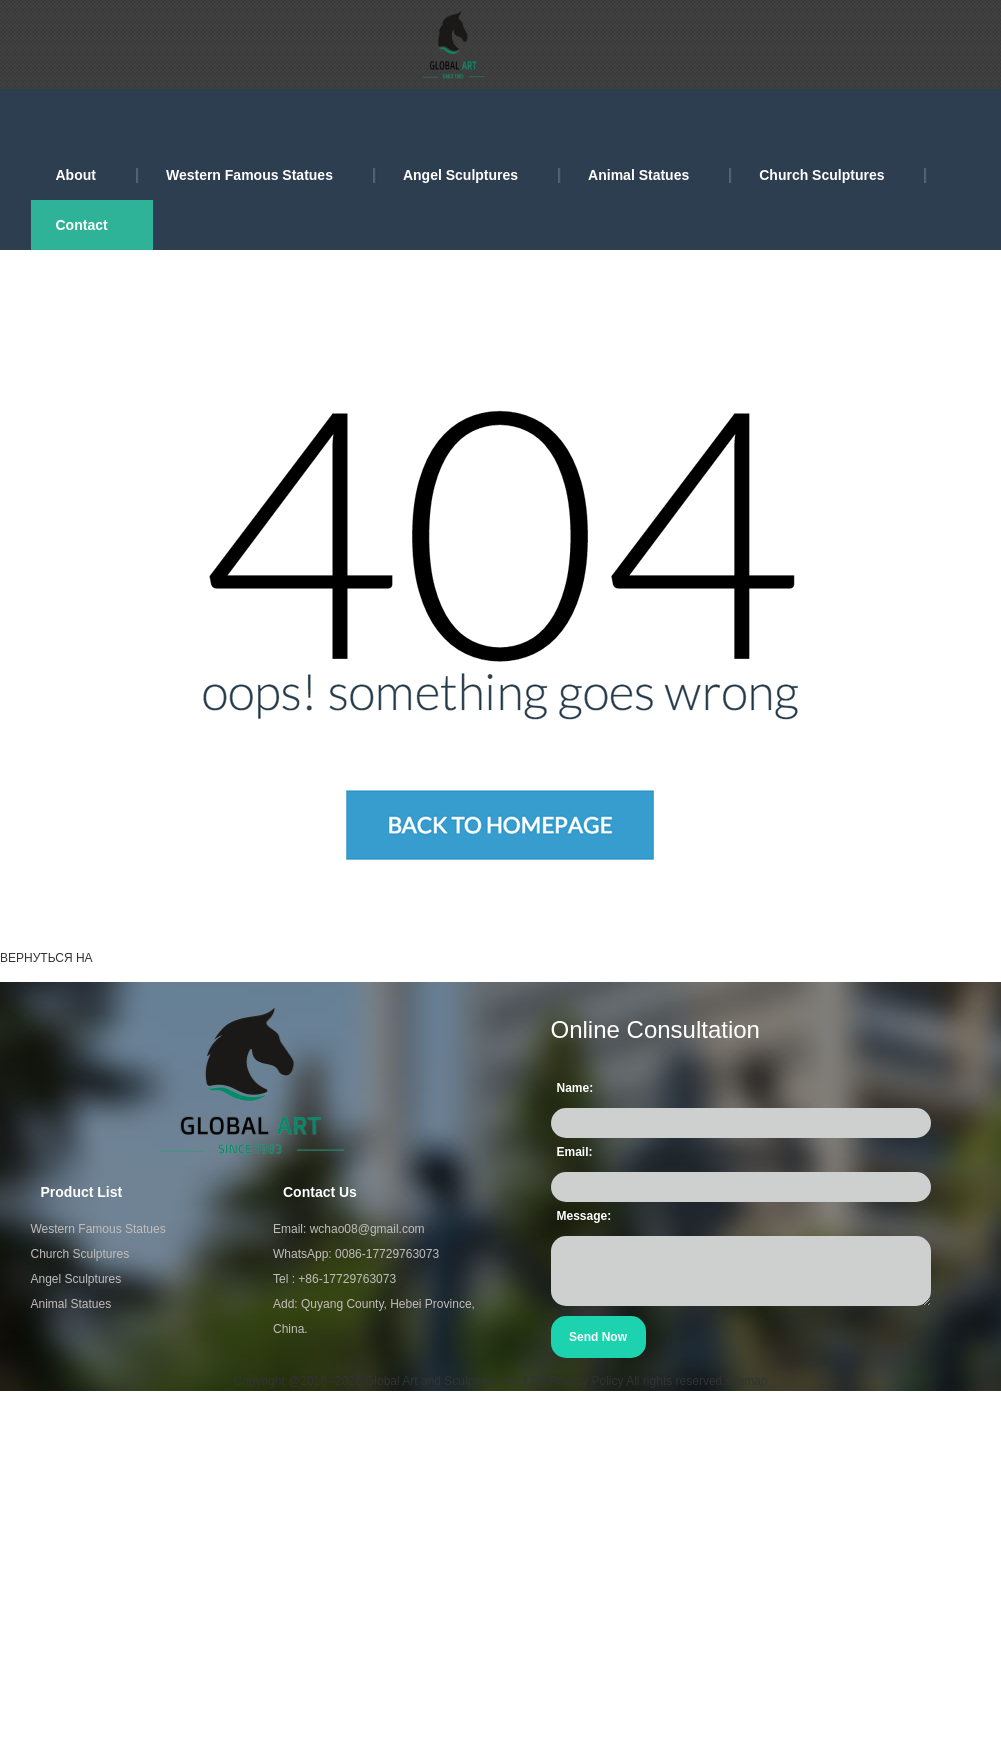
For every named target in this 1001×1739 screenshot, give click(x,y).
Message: (584, 1216)
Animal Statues (638, 175)
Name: (575, 1088)
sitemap (747, 1381)
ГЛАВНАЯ (136, 958)
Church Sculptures (821, 175)
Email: (575, 1152)
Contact (82, 225)
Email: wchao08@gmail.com (349, 1229)
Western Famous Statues (249, 175)
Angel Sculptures (460, 175)
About (76, 175)
